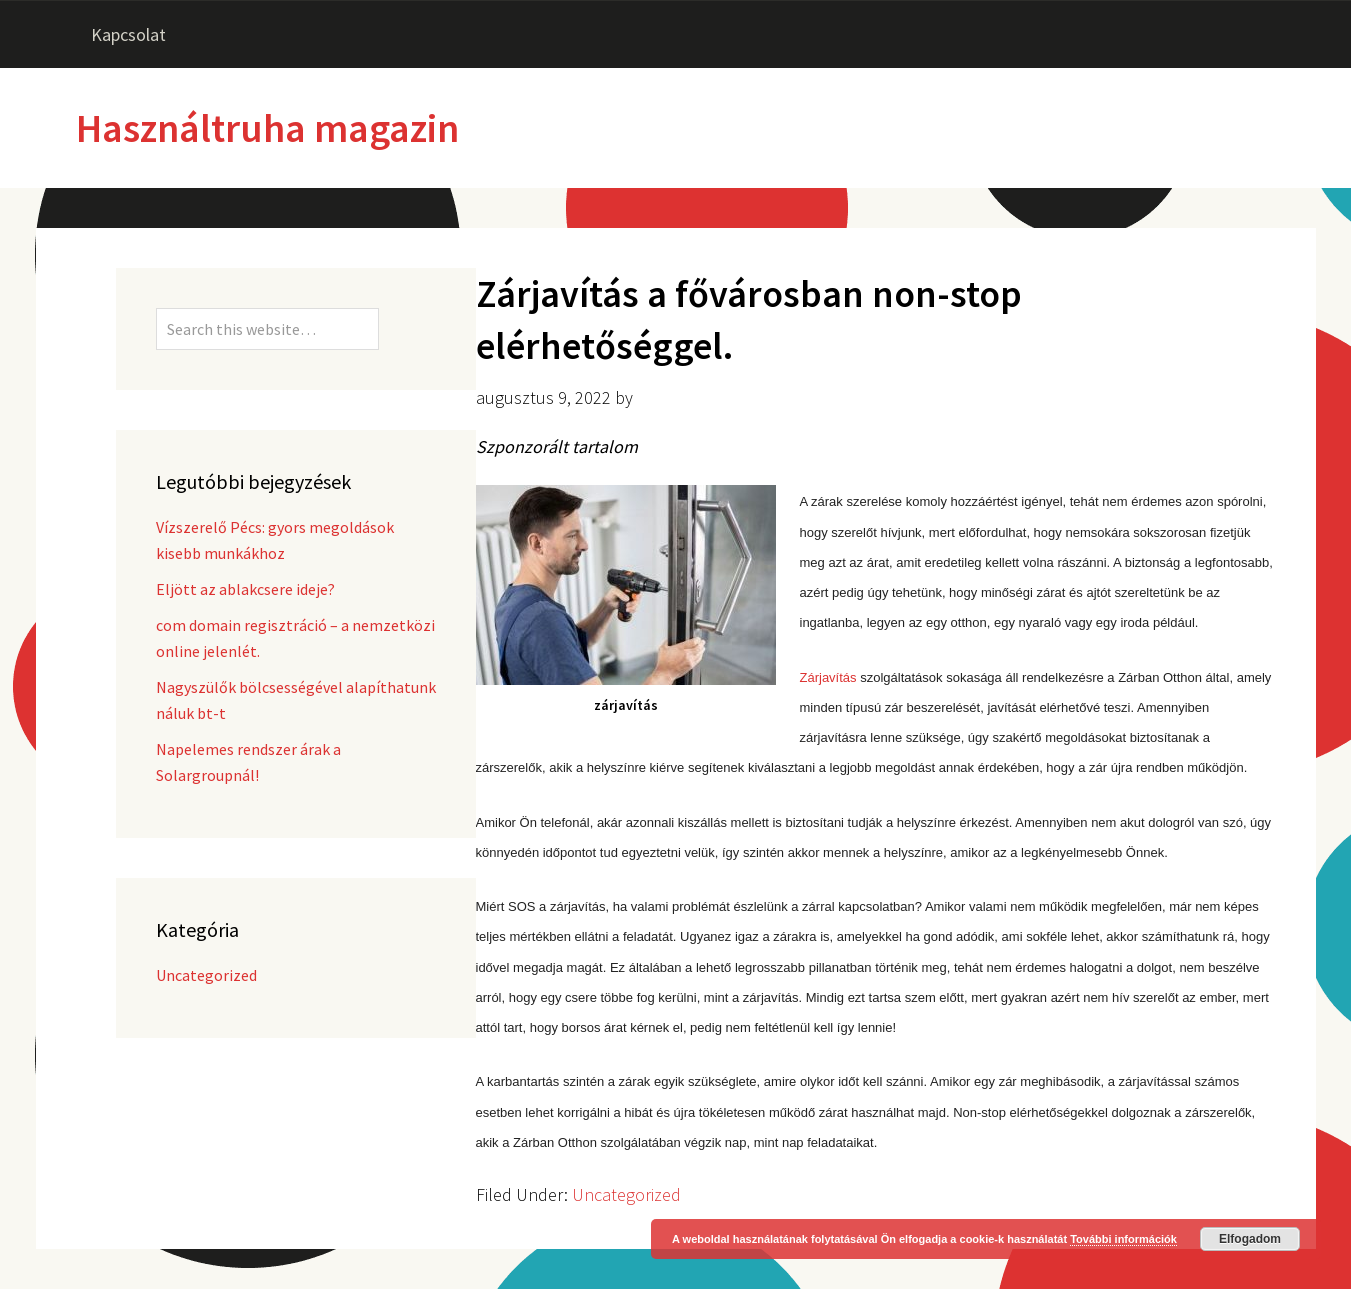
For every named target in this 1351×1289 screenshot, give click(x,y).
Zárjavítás (828, 677)
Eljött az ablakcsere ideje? (245, 589)
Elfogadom (1250, 1239)
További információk (1123, 1239)
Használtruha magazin (267, 128)
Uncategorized (626, 1194)
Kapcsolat (128, 34)
